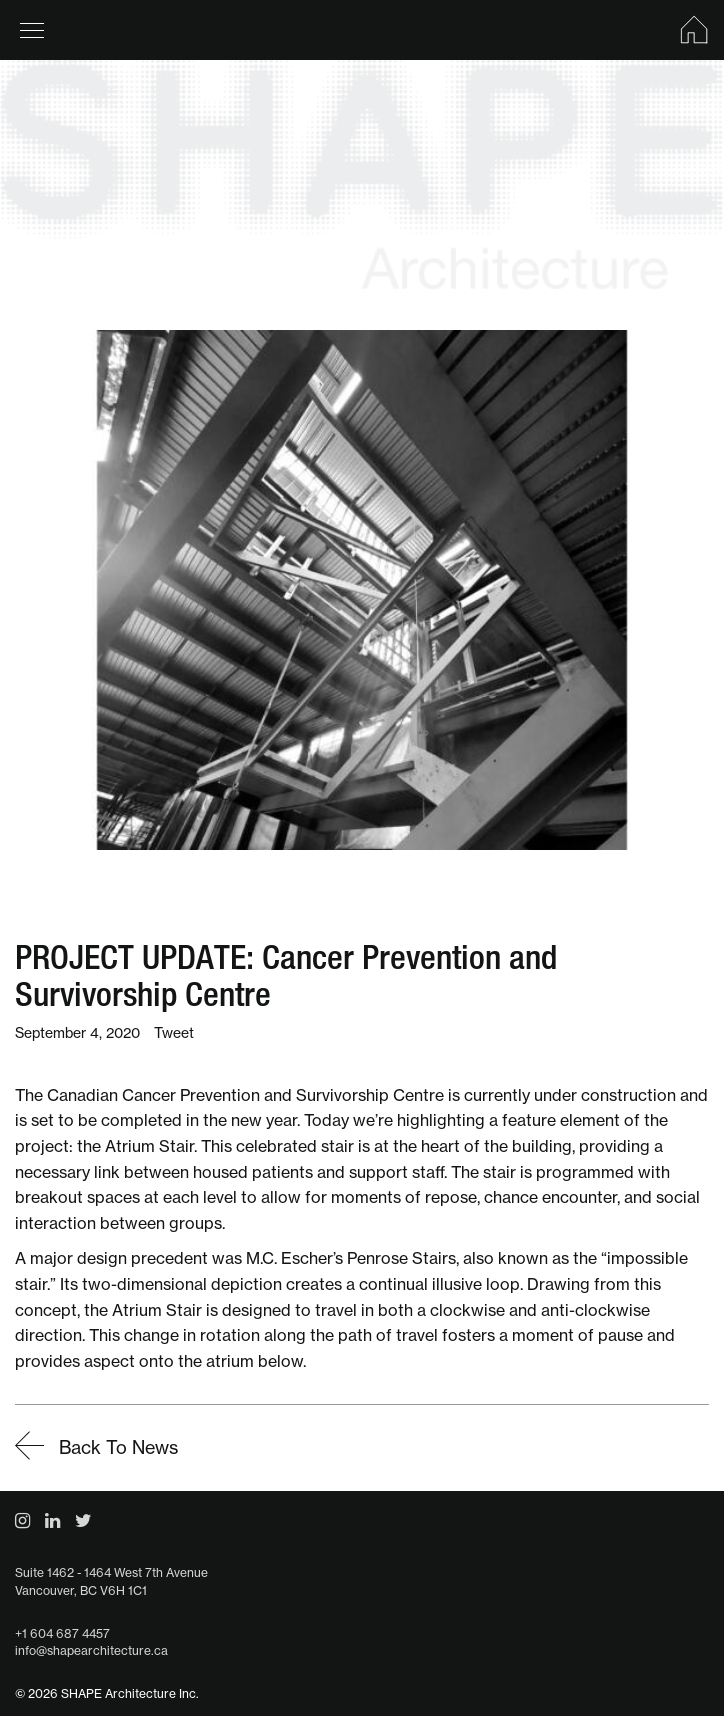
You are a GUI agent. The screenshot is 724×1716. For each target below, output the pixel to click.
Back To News (96, 1447)
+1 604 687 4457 (62, 1633)
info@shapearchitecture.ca (91, 1650)
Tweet (174, 1033)
